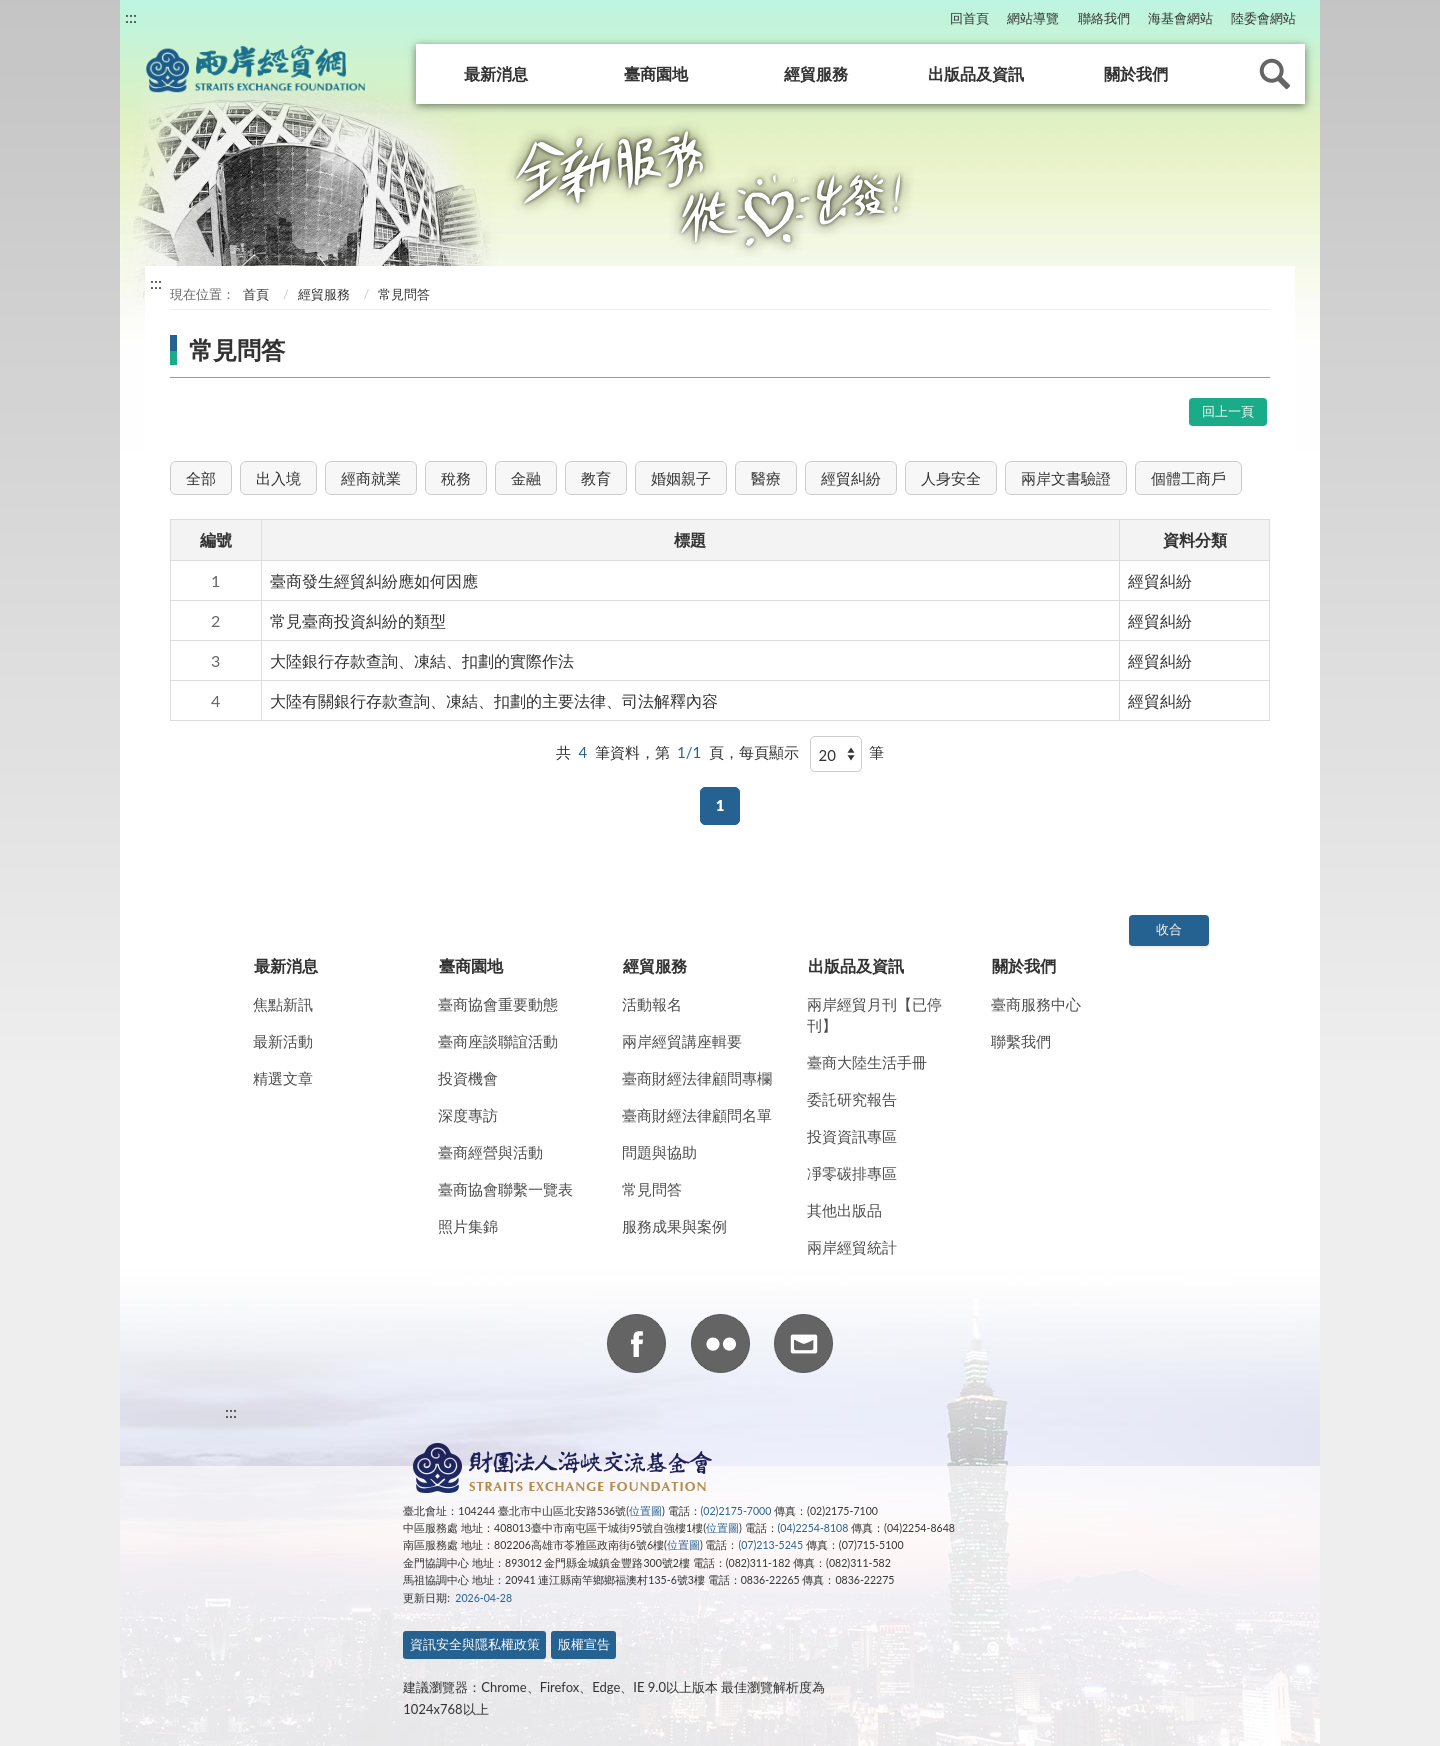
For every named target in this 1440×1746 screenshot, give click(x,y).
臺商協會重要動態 (498, 1004)
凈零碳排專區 (852, 1173)
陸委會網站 (1263, 18)
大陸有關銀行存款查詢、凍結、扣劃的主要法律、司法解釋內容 (494, 700)
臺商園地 (656, 73)
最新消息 (496, 73)
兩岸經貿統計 (852, 1247)
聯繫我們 (1021, 1041)
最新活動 (283, 1041)
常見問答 (652, 1189)
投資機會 (468, 1078)
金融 (526, 478)
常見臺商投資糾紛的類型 (358, 620)
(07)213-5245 (770, 1545)
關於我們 (1136, 73)
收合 (1169, 929)
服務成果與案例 (674, 1226)
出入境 (278, 478)
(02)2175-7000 (736, 1511)
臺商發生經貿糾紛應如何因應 (374, 580)
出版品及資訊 (976, 73)
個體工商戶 (1188, 478)
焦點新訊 (283, 1004)
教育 (596, 478)
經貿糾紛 (851, 478)
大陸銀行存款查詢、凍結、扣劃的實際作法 (422, 660)
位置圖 (645, 1511)
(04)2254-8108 (813, 1528)
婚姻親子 (681, 478)
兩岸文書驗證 (1066, 478)
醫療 (766, 478)
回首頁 (969, 18)
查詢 (1275, 74)
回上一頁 (1228, 411)
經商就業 (371, 478)
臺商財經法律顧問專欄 (697, 1078)
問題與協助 (659, 1152)
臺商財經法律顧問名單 (697, 1115)
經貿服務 (816, 73)
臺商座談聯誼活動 (498, 1041)
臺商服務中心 (1036, 1004)
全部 (201, 478)
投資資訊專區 (852, 1136)
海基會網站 (1180, 18)
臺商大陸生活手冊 (867, 1062)
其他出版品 (844, 1210)
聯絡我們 (1104, 18)
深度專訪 (468, 1115)
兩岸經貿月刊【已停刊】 (874, 1014)
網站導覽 (1033, 18)
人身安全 (951, 478)
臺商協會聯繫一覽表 (505, 1189)
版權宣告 (584, 1644)
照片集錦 (468, 1226)
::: (131, 16)
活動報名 (652, 1004)
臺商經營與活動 (490, 1152)
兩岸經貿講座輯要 (682, 1041)
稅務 (456, 478)
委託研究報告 (852, 1099)
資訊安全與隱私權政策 (475, 1644)
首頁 (254, 294)
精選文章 (283, 1078)
